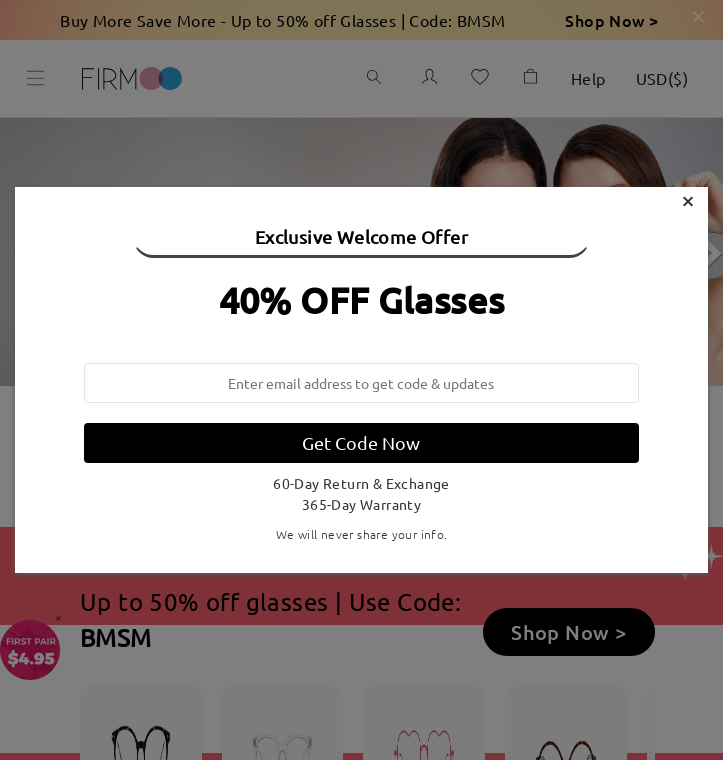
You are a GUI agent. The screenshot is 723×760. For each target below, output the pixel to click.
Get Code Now (361, 442)
